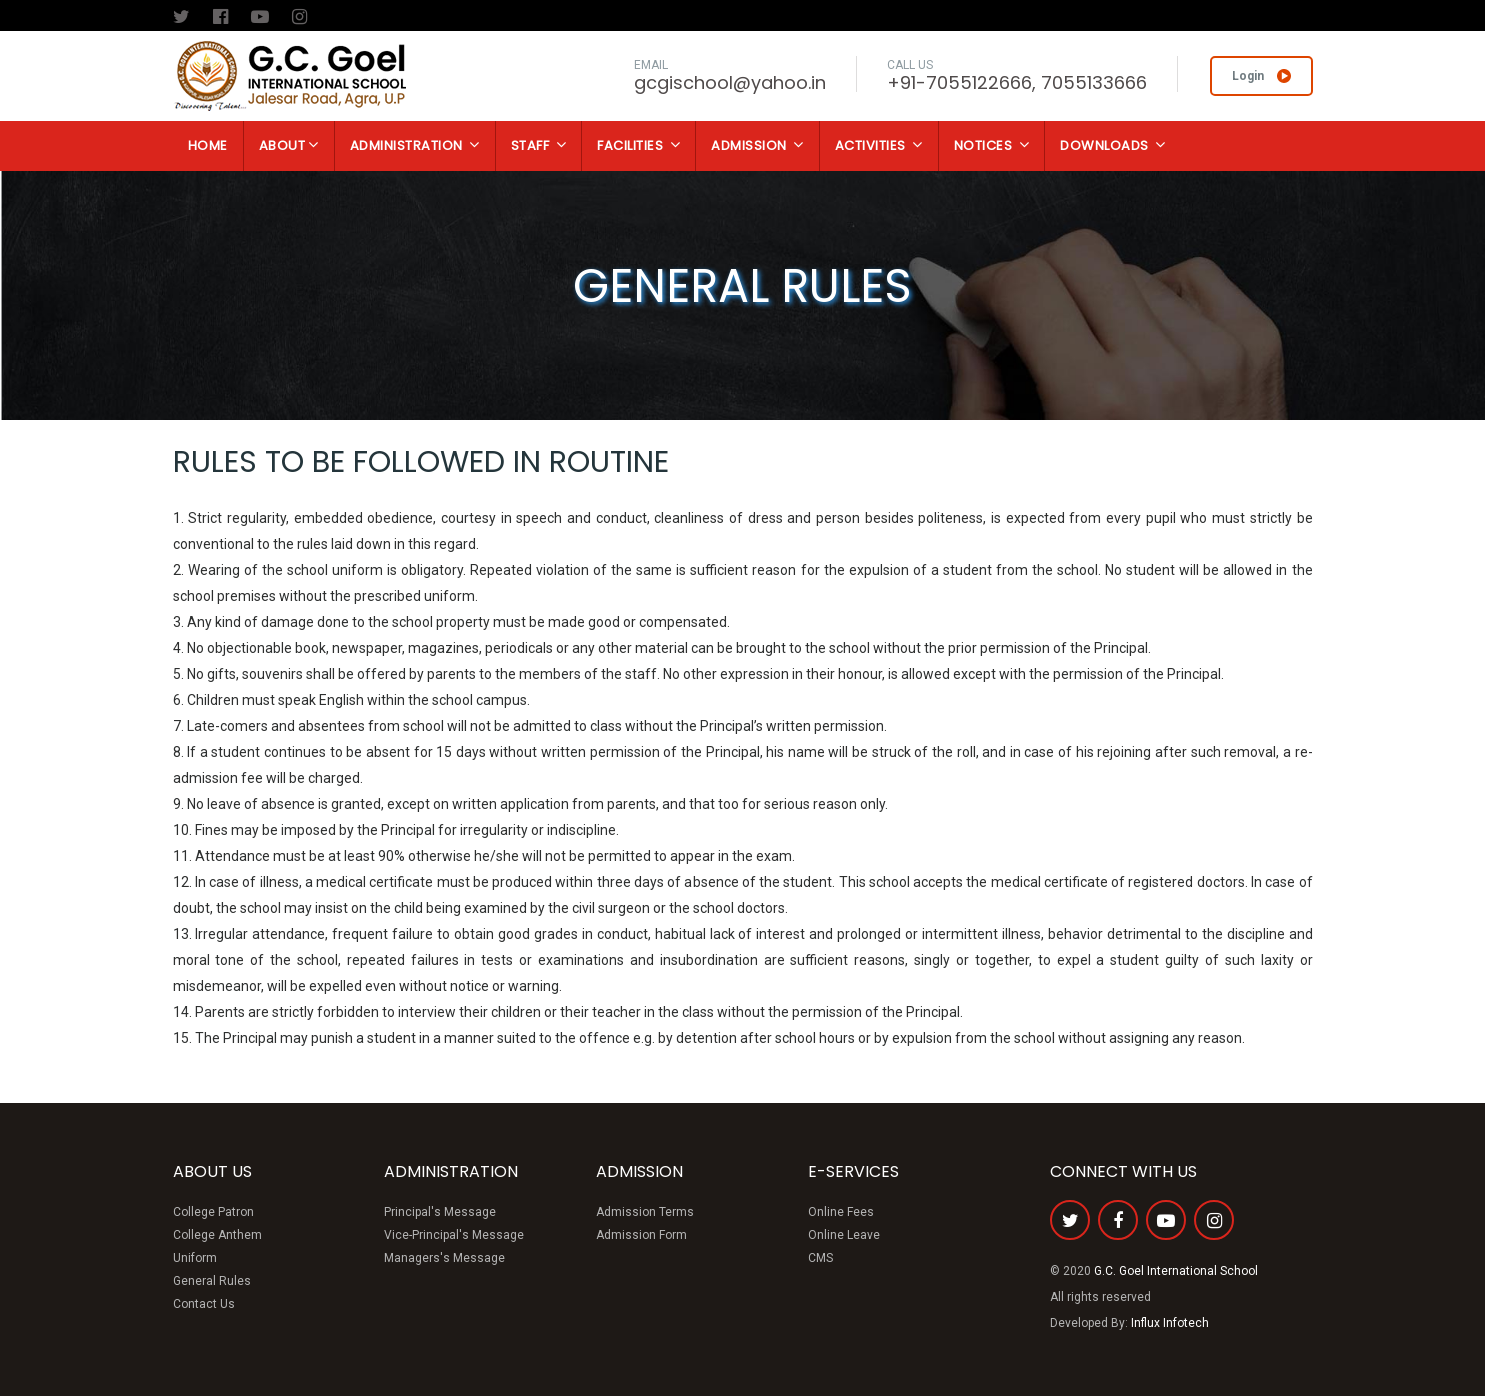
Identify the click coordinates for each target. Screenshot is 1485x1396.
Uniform (195, 1258)
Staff (539, 145)
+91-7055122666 (959, 82)
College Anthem (217, 1235)
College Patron (213, 1212)
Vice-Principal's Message (454, 1235)
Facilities (638, 145)
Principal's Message (440, 1212)
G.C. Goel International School (1176, 1271)
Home (208, 145)
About (289, 145)
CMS (820, 1258)
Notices (992, 145)
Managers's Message (444, 1258)
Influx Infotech (1170, 1323)
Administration (415, 145)
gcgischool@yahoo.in (730, 82)
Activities (879, 145)
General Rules (212, 1281)
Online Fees (841, 1212)
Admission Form (641, 1235)
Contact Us (204, 1304)
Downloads (1113, 145)
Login (1261, 76)
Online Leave (844, 1235)
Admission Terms (645, 1212)
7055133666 (1094, 82)
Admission (757, 145)
